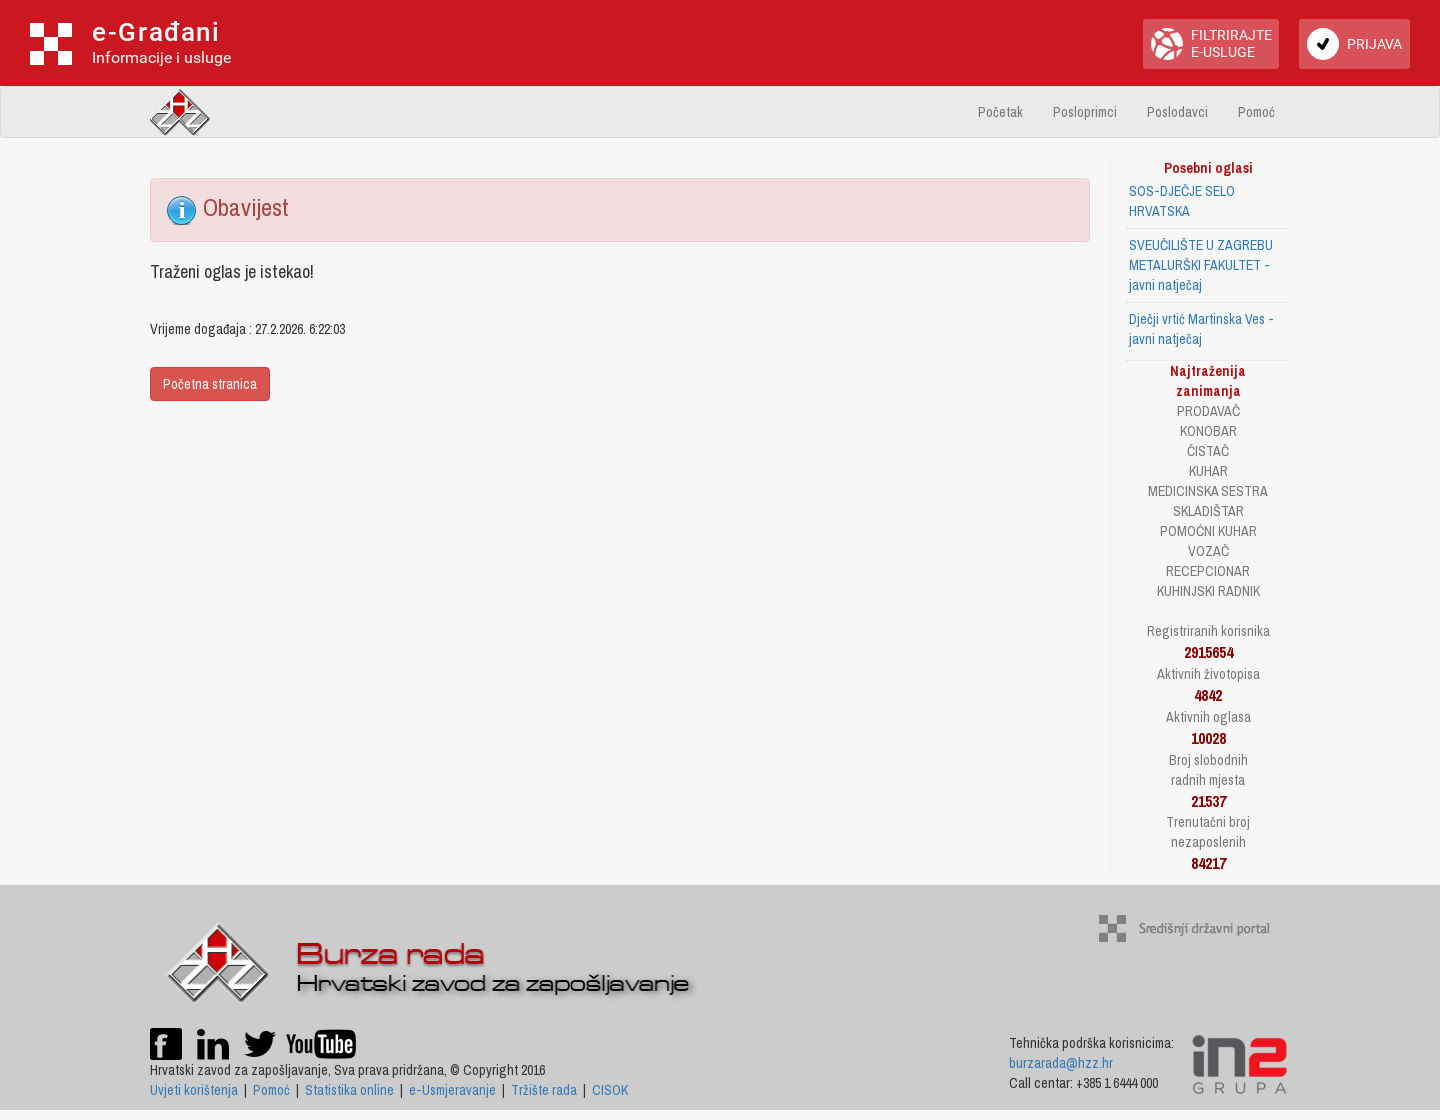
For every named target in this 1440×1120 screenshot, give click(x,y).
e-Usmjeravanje (452, 1090)
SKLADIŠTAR (1208, 511)
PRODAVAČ (1208, 411)
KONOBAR (1208, 431)
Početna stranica (210, 384)
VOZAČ (1208, 551)
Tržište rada (544, 1090)
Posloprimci (1085, 112)
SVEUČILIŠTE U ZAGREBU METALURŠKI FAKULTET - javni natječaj (1201, 265)
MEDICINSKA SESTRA (1208, 491)
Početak (1000, 112)
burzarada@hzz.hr (1061, 1063)
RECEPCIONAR (1208, 571)
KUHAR (1208, 471)
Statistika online (349, 1090)
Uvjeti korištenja (194, 1090)
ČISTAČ (1208, 451)
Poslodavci (1177, 112)
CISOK (610, 1090)
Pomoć (1256, 112)
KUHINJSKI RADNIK (1208, 591)
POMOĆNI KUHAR (1208, 531)
